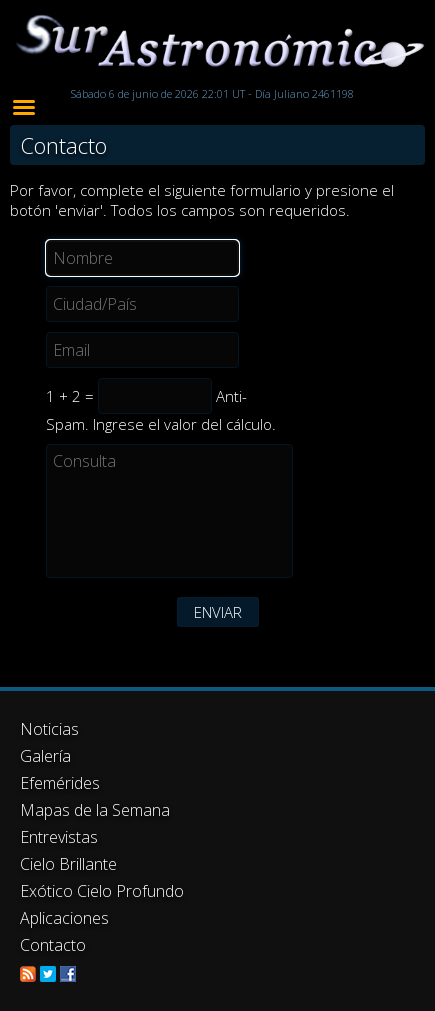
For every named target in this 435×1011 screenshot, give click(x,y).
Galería (45, 756)
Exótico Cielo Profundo (102, 891)
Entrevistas (59, 837)
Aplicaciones (64, 918)
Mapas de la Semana (95, 810)
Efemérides (60, 783)
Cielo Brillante (68, 864)
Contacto (53, 945)
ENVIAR (218, 612)
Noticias (49, 729)
